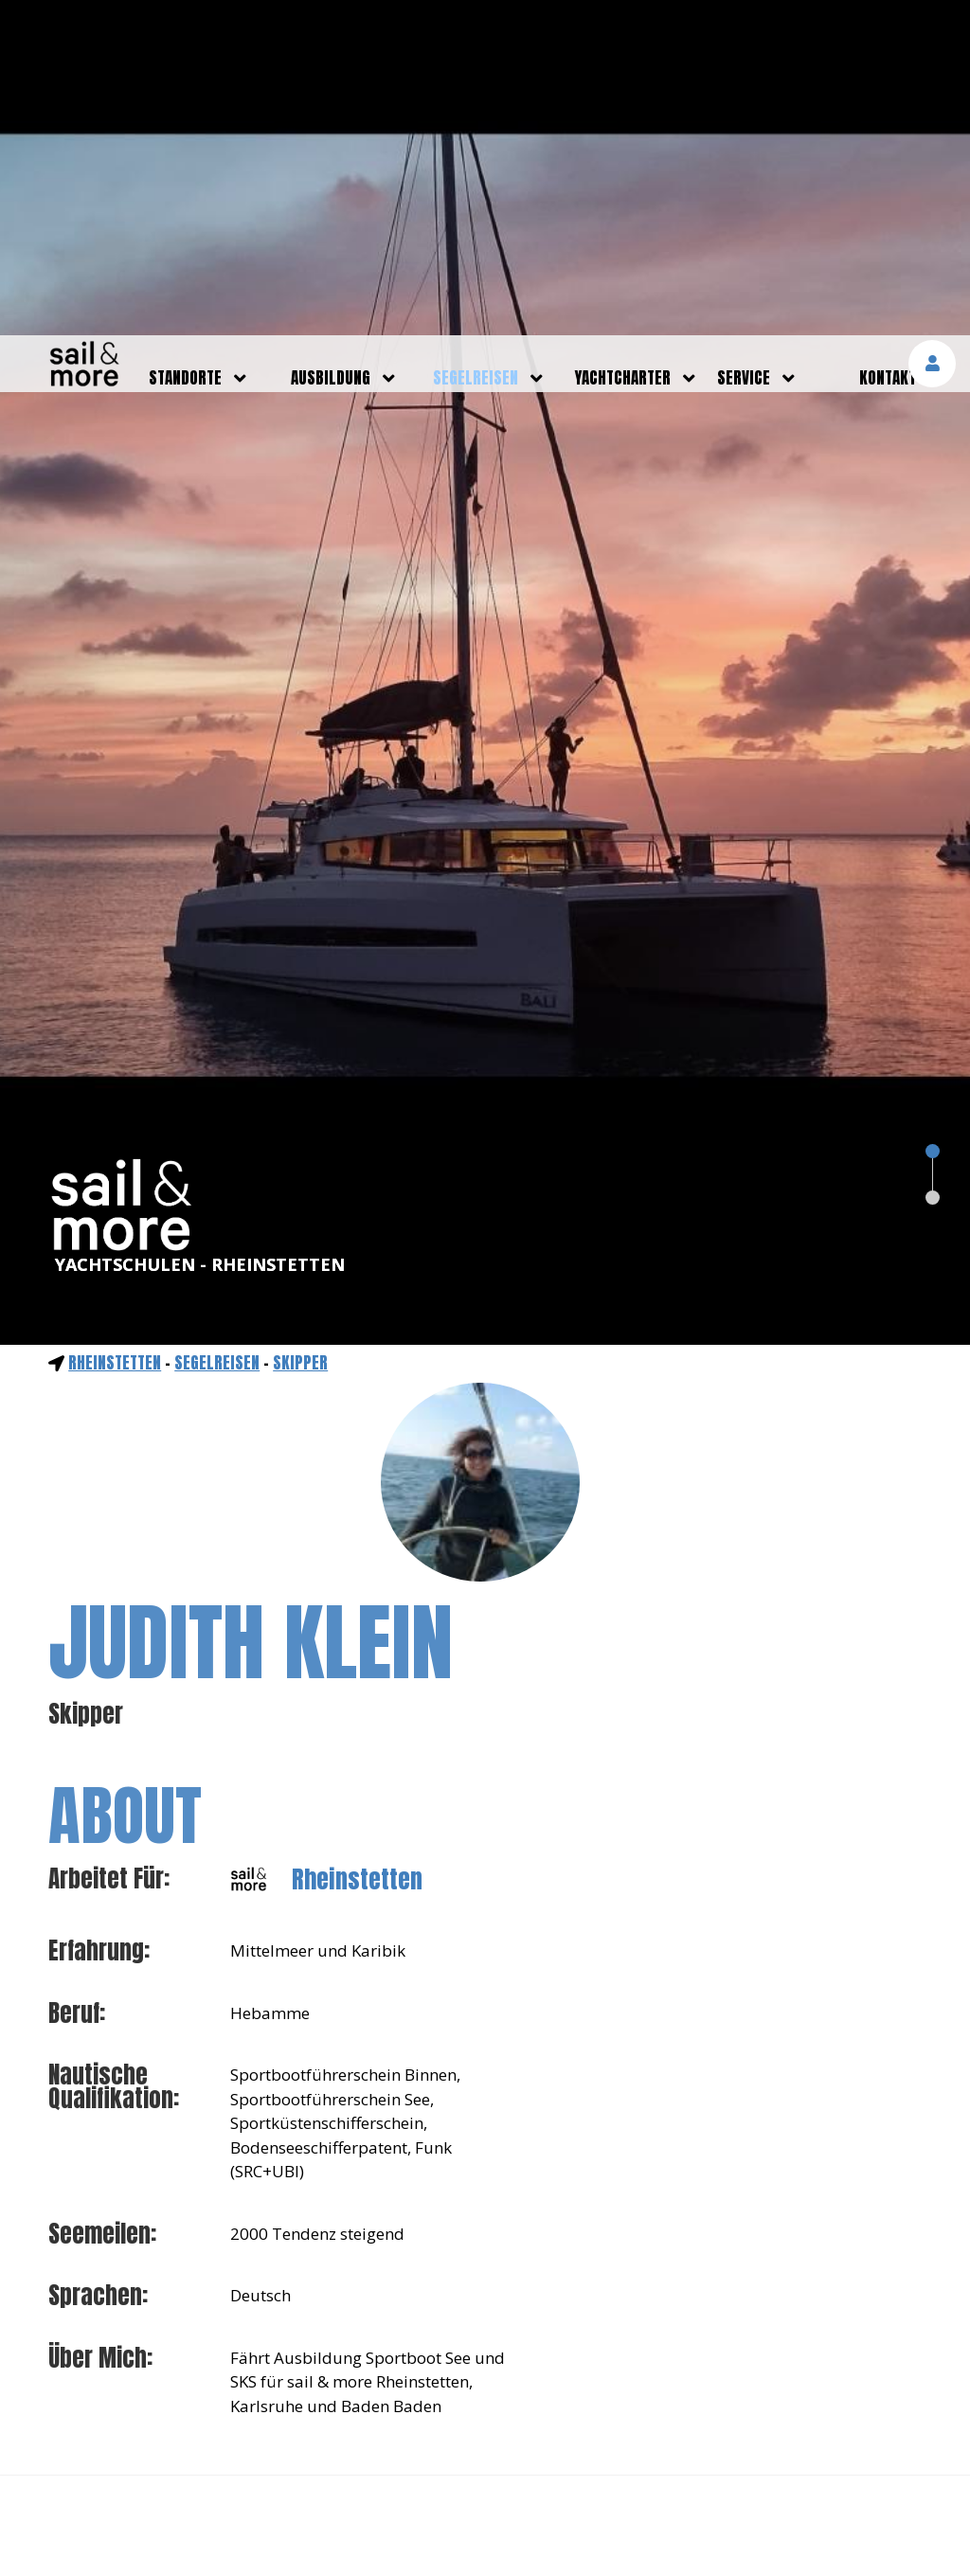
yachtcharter (623, 42)
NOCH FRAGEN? (485, 2340)
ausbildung (330, 42)
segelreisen (475, 42)
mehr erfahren (753, 2511)
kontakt (887, 42)
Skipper (300, 1027)
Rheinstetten (114, 1027)
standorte (185, 42)
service (743, 42)
